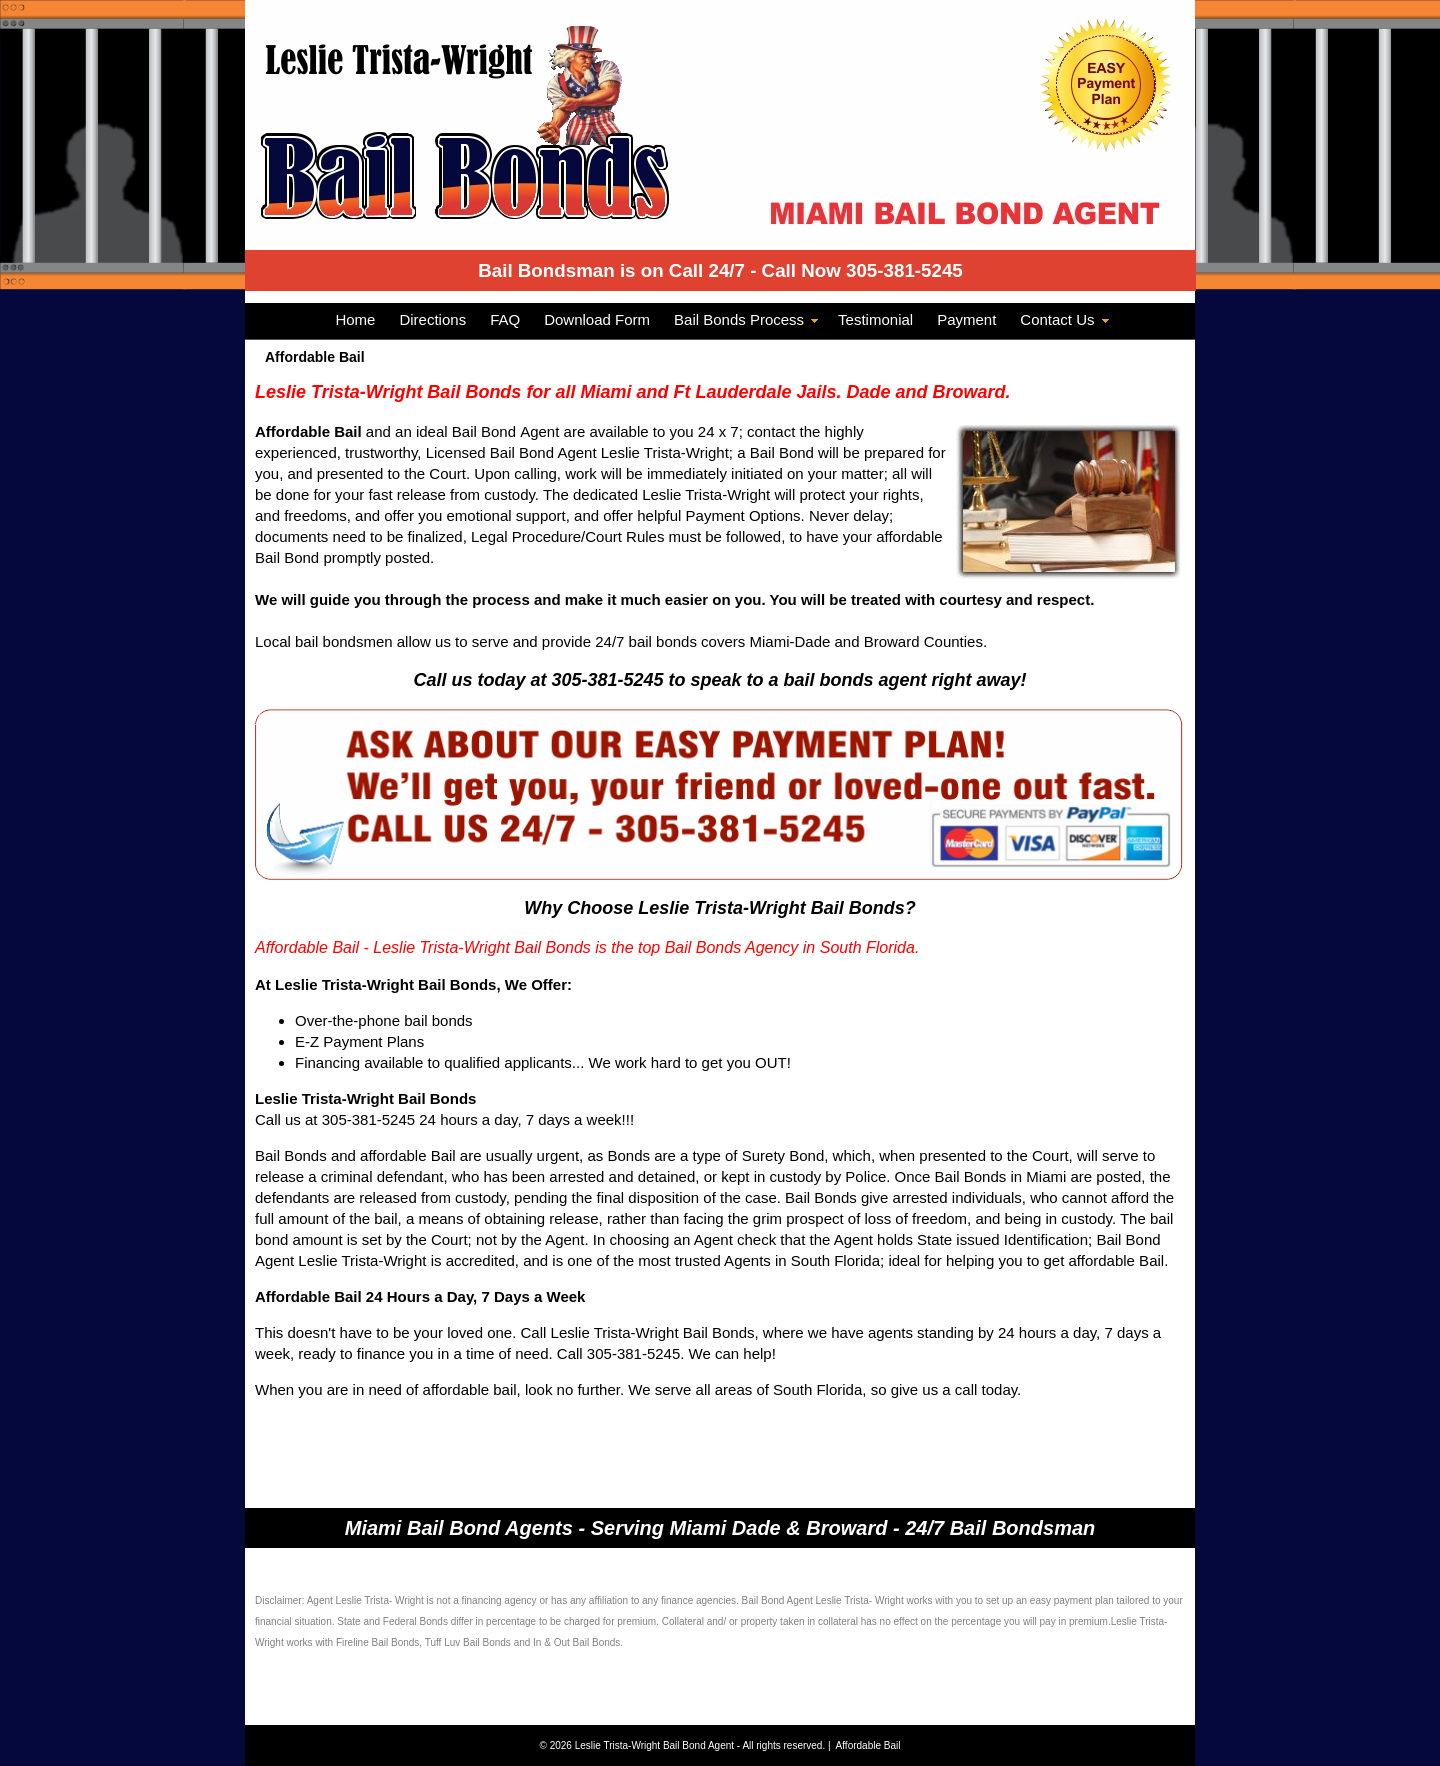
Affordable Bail (868, 1745)
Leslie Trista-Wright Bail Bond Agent (656, 1745)
